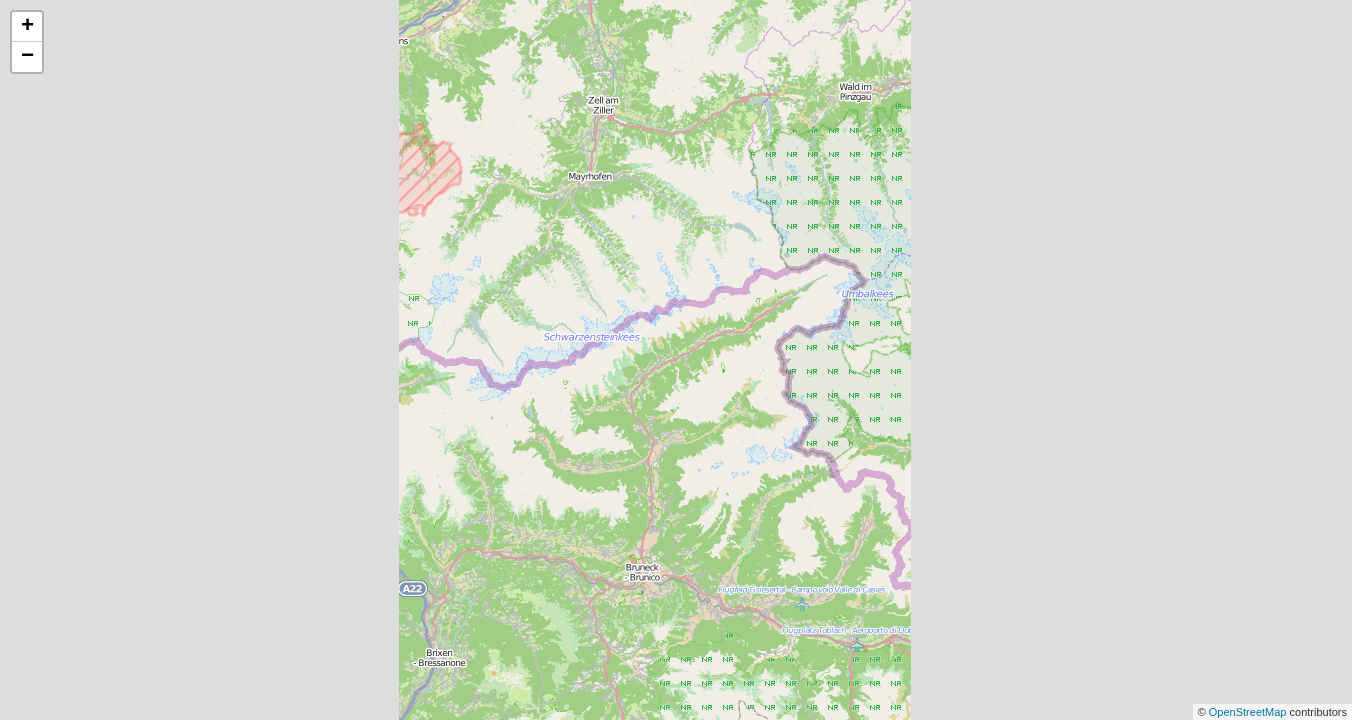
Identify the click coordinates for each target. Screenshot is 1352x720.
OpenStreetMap (1249, 712)
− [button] (27, 57)
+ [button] (27, 27)
